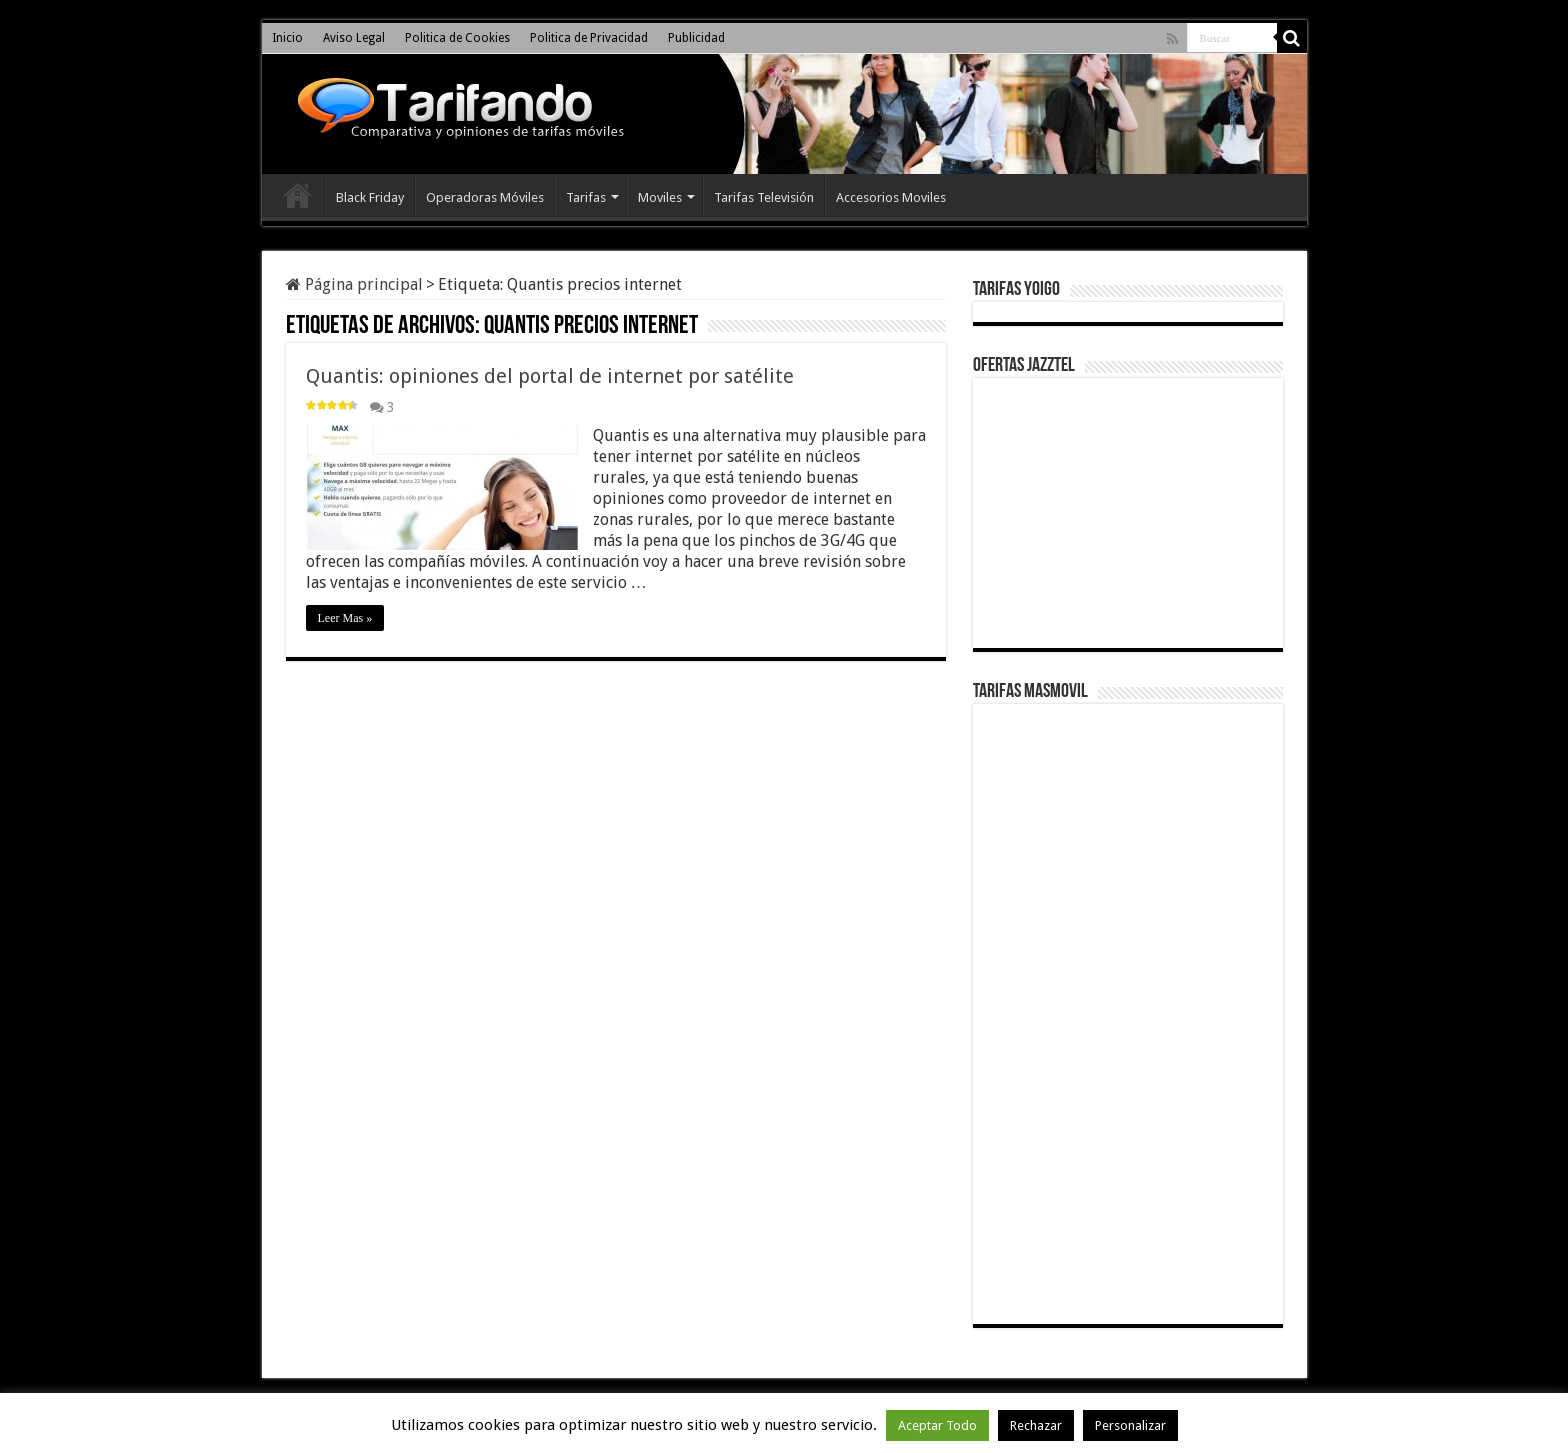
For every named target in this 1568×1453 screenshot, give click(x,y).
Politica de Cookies (457, 38)
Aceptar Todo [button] (937, 1425)
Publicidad (696, 38)
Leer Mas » (345, 618)
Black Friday (370, 197)
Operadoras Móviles (485, 197)
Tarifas (586, 197)
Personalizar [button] (1130, 1425)
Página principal (354, 284)
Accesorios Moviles (891, 197)
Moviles (660, 197)
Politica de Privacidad (589, 38)
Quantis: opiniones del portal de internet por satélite (550, 376)
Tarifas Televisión (764, 197)
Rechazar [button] (1036, 1425)
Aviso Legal (354, 38)
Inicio (287, 38)
